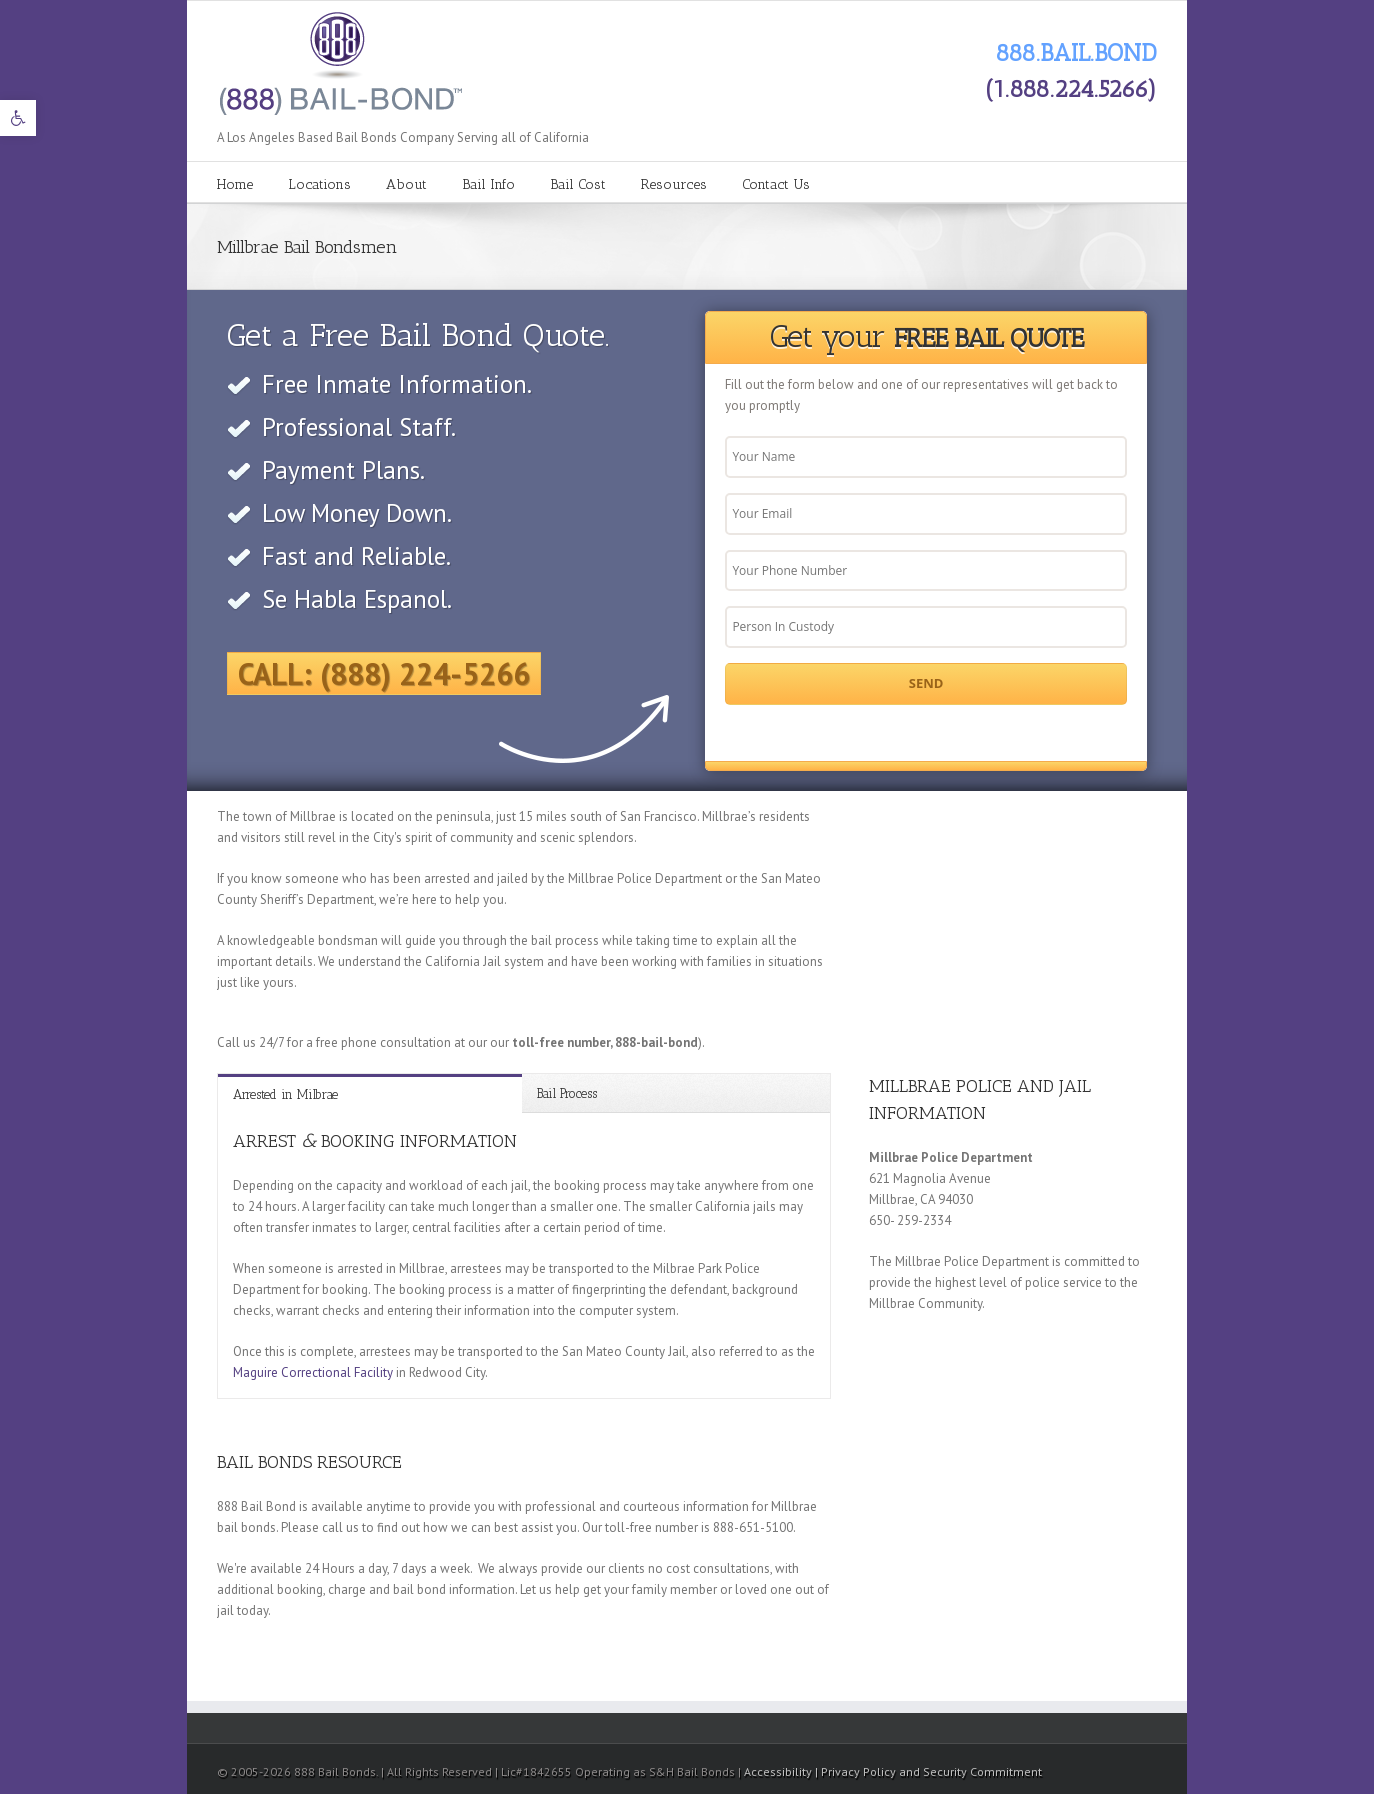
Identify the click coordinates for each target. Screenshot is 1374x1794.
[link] (18, 118)
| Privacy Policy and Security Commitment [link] (928, 1771)
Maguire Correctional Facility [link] (313, 1372)
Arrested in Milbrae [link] (285, 1094)
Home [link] (235, 184)
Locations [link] (319, 184)
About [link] (406, 184)
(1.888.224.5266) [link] (1071, 88)
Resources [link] (674, 184)
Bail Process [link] (567, 1093)
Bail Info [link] (488, 184)
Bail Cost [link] (578, 184)
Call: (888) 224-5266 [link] (384, 673)
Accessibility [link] (779, 1771)
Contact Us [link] (776, 184)
